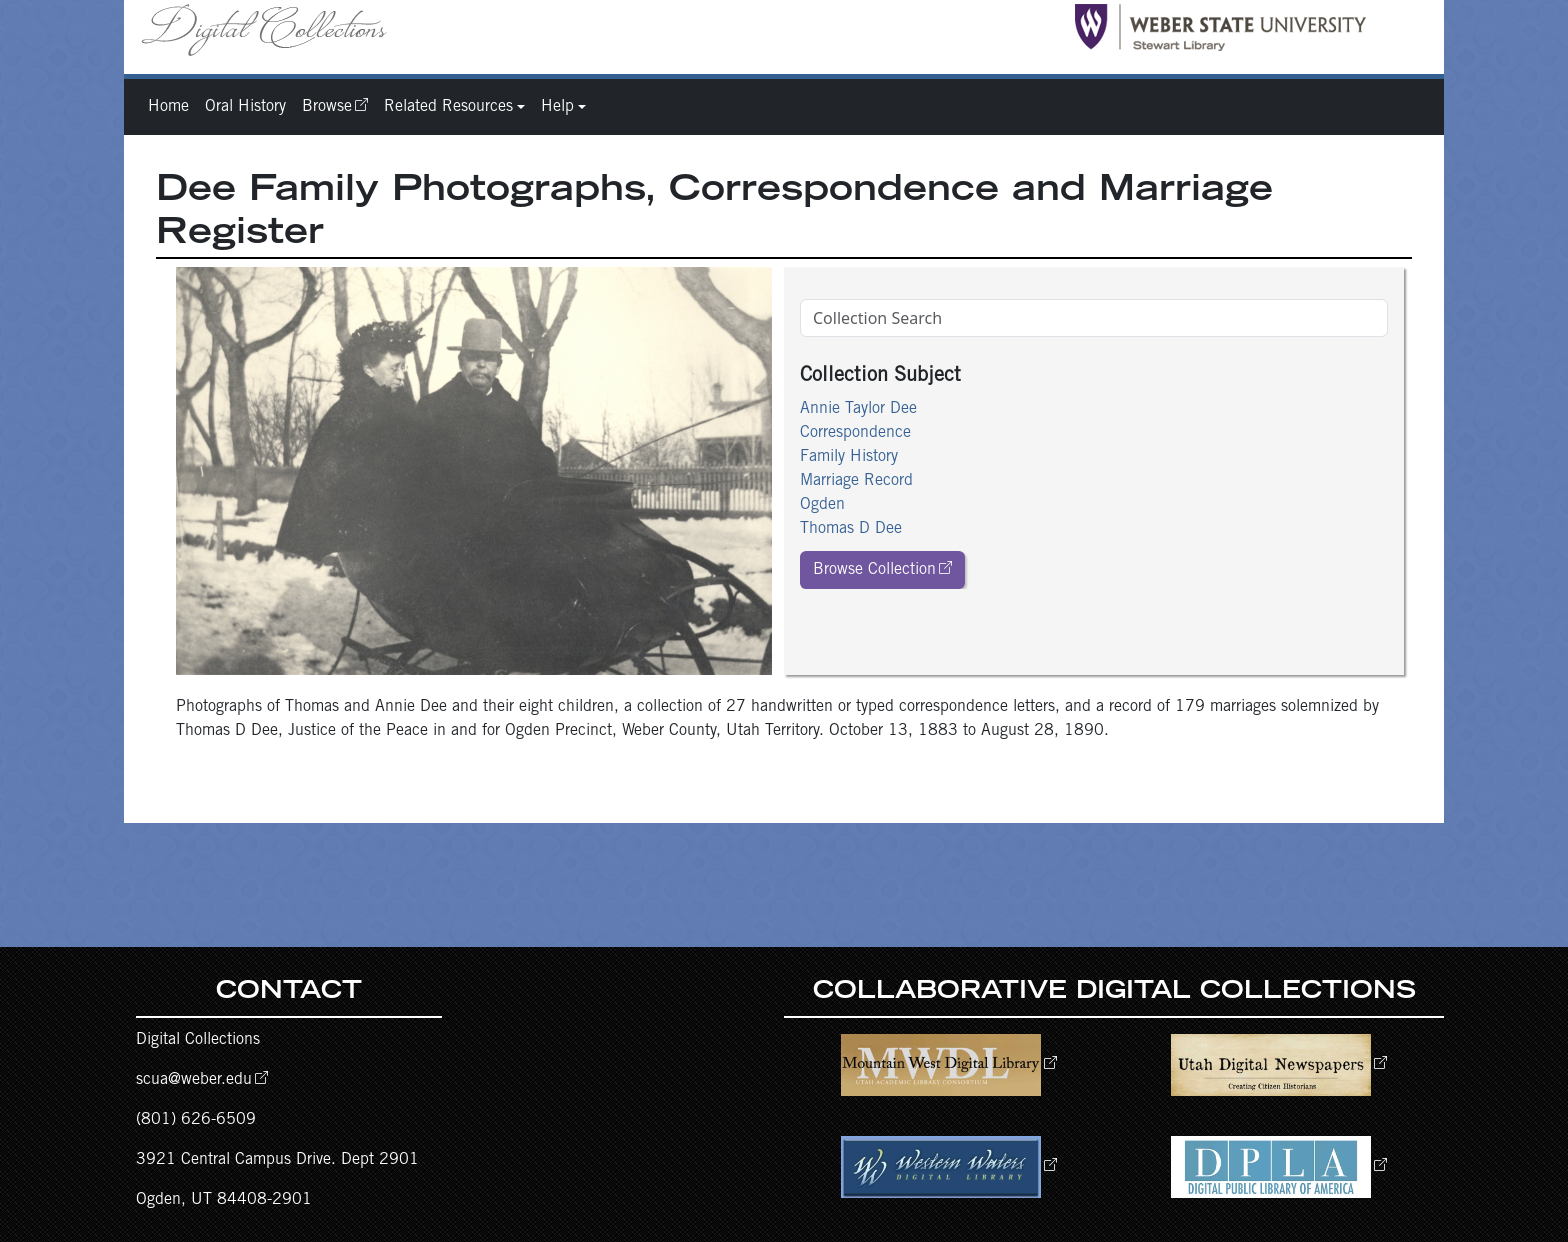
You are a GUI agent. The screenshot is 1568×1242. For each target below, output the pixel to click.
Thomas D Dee (851, 529)
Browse (327, 107)
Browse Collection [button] (874, 570)
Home (168, 107)
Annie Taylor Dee (858, 409)
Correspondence (855, 433)
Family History (849, 457)
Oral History (245, 107)
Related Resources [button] (448, 107)
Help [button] (557, 107)
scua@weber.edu (194, 1080)
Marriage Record (856, 481)
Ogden (822, 505)
